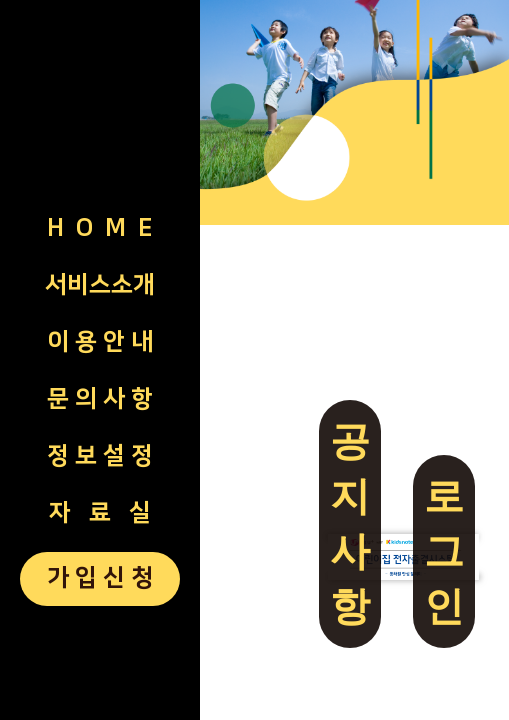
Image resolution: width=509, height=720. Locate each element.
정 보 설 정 (100, 456)
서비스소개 (100, 285)
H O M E (100, 228)
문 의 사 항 (100, 399)
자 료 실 (100, 513)
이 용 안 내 (100, 342)
